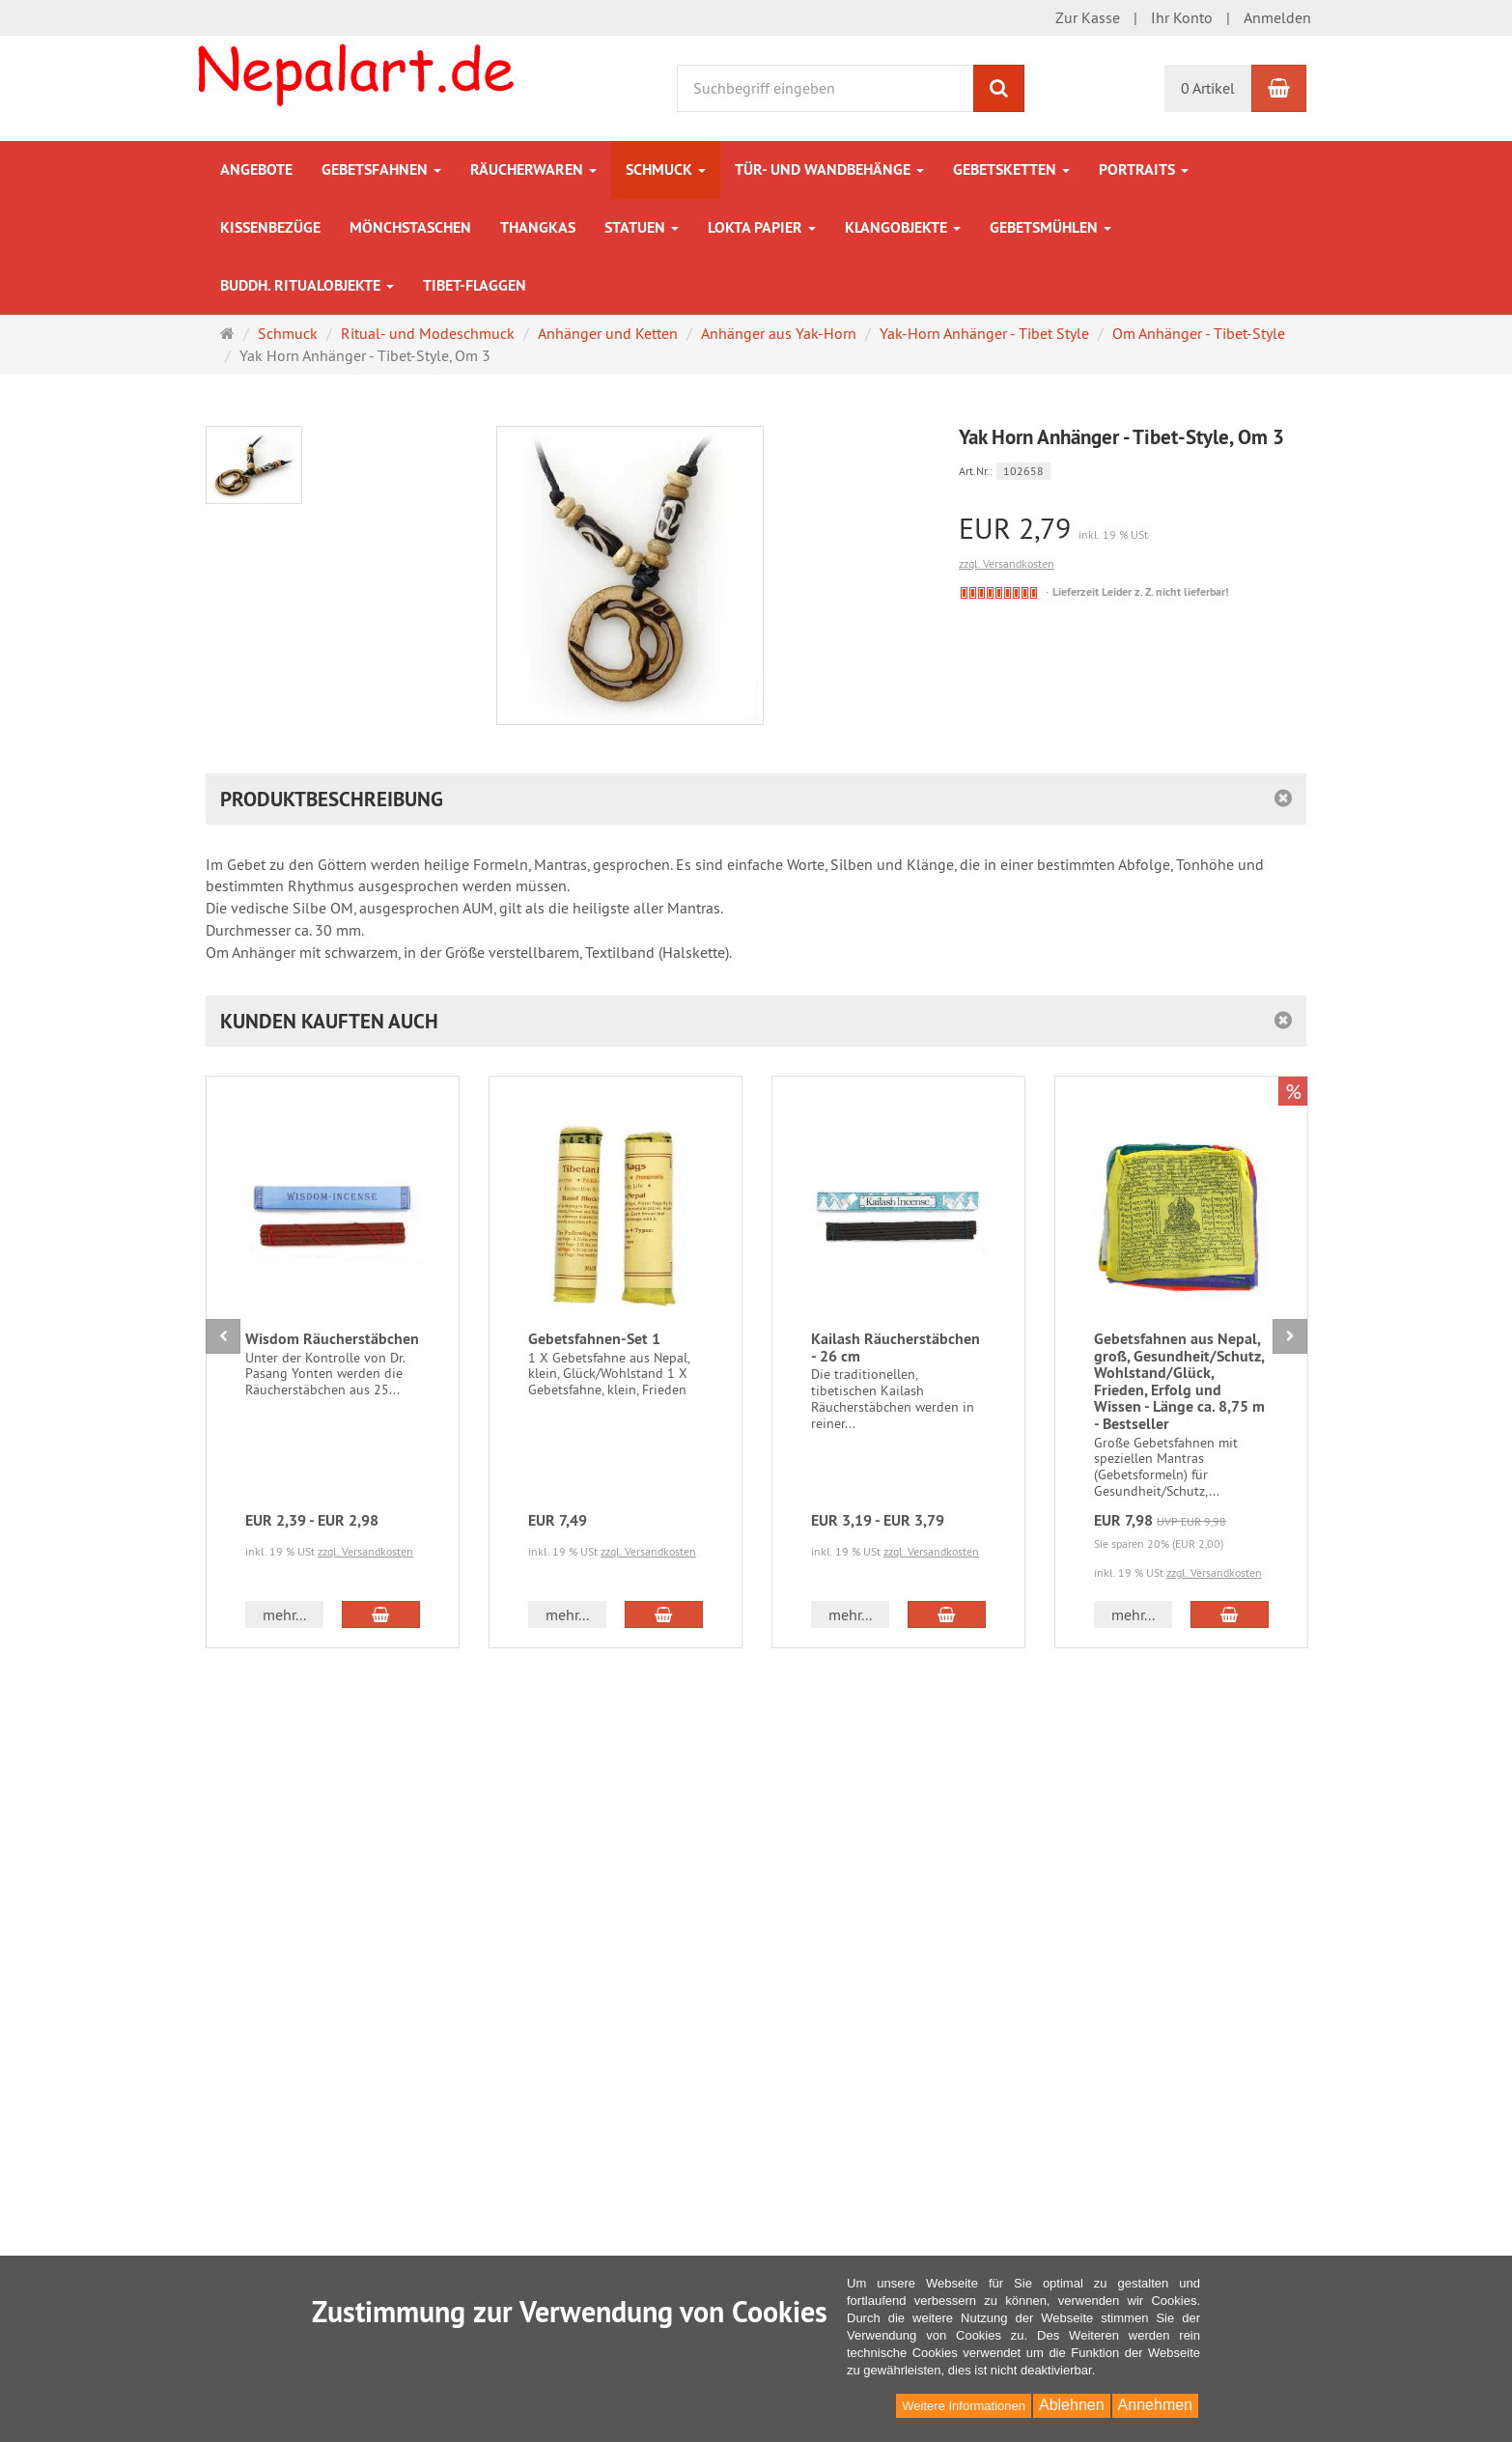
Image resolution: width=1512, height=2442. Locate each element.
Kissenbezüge (270, 227)
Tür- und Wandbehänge (829, 169)
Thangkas (537, 227)
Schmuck (666, 169)
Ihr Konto (1182, 17)
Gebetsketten (1011, 169)
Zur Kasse (1087, 17)
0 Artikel (1208, 88)
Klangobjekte (903, 227)
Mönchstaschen (410, 227)
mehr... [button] (284, 1614)
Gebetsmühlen (1050, 227)
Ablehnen (1072, 2405)
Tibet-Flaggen (474, 285)
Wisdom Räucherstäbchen (332, 1339)
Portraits (1144, 169)
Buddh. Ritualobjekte (307, 285)
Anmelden (1277, 17)
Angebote (256, 169)
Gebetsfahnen (381, 169)
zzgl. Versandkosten (1006, 563)
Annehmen (1155, 2405)
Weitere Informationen (963, 2406)
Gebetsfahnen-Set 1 (594, 1339)
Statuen (641, 227)
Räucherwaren (533, 169)
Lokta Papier (762, 227)
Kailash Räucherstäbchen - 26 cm (895, 1347)
